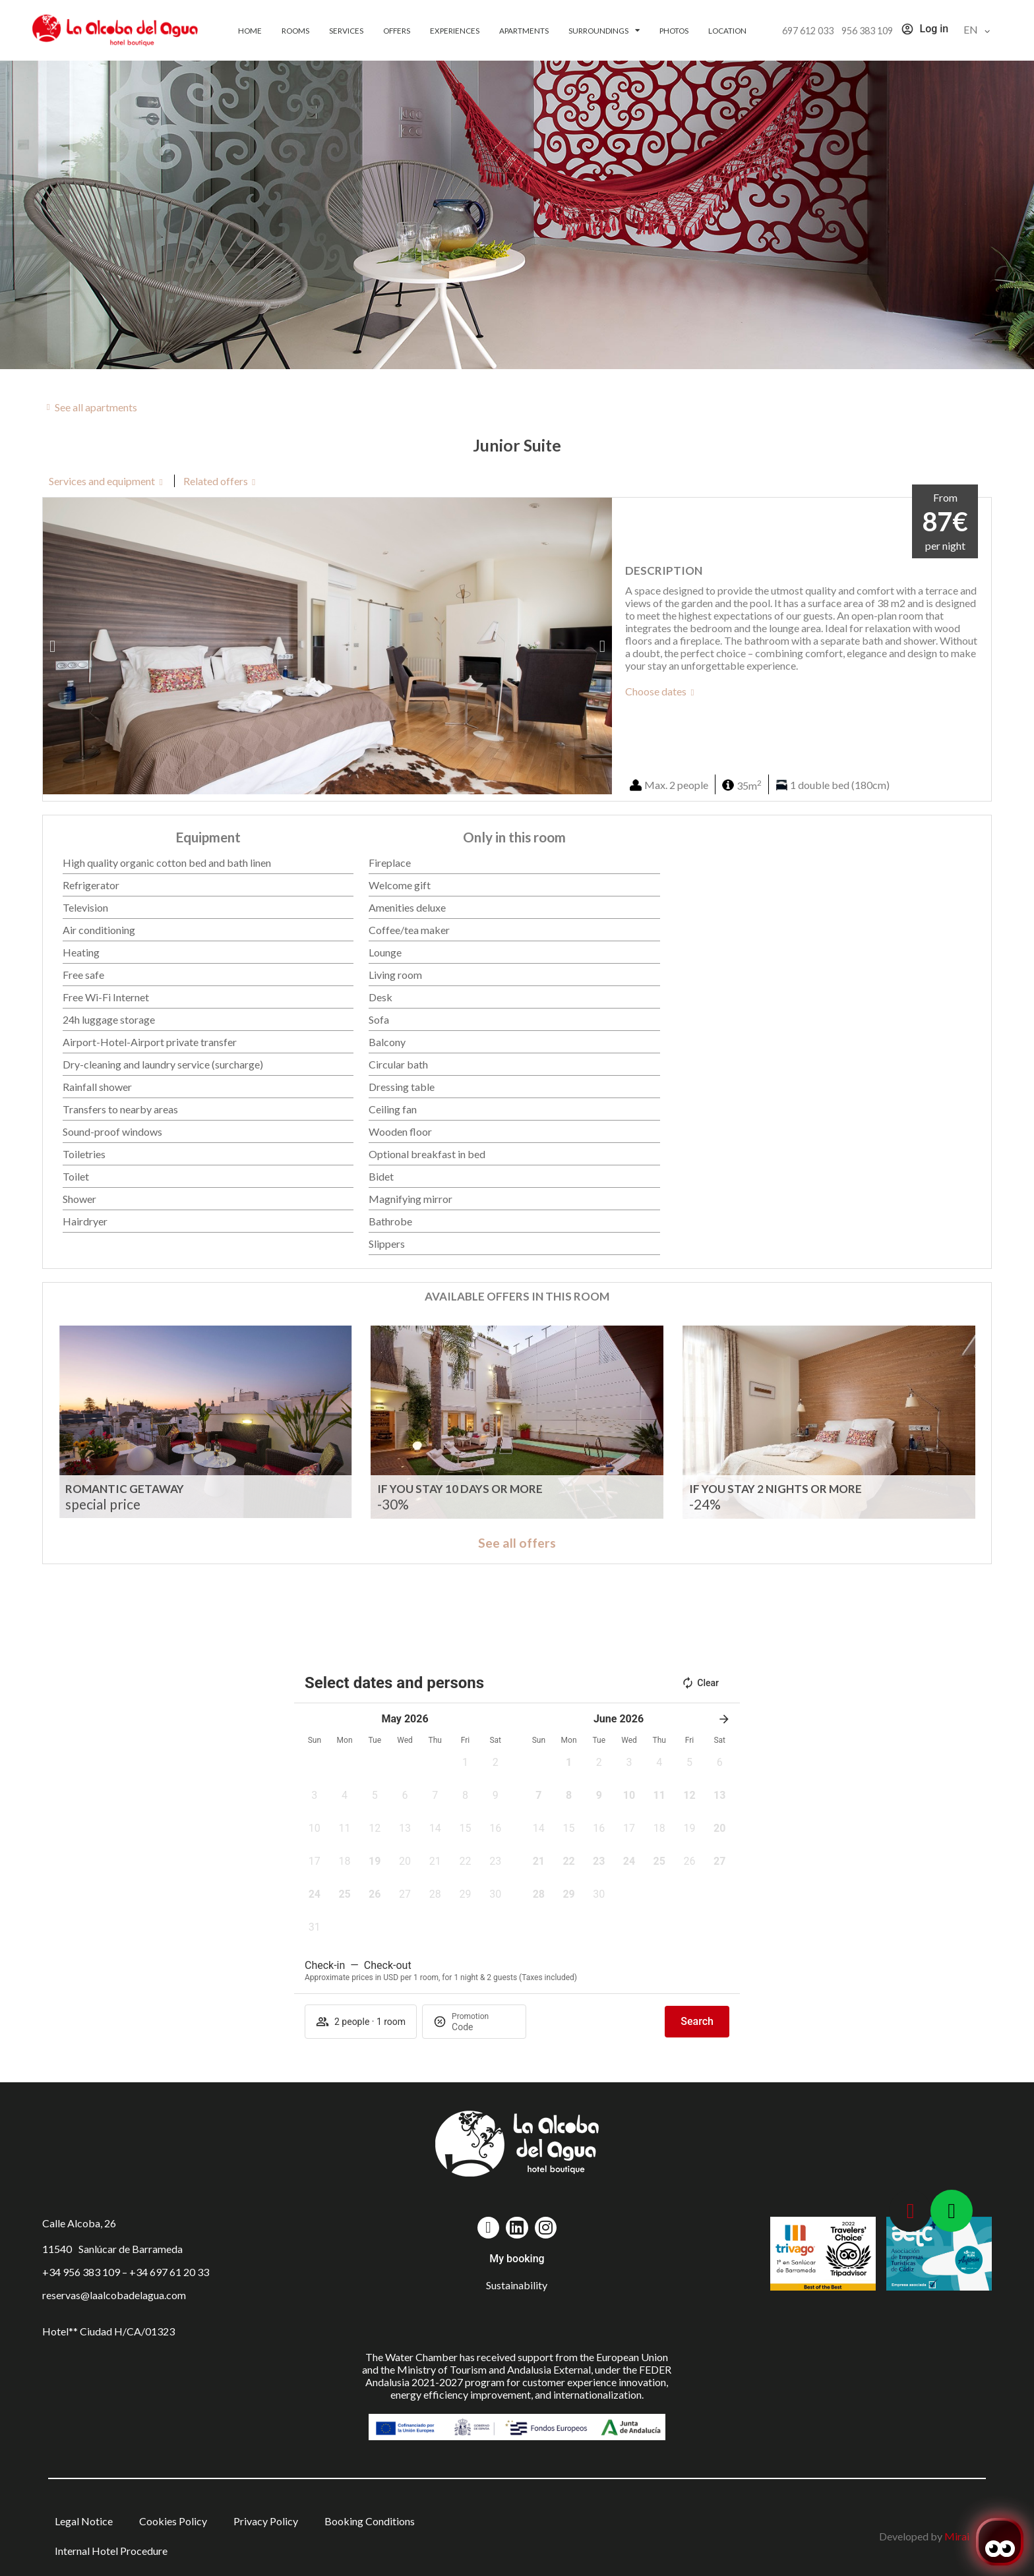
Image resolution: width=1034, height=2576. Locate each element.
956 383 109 (867, 30)
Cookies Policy (173, 2521)
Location (727, 30)
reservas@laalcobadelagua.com (114, 2295)
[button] (52, 646)
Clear (700, 1682)
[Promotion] (483, 2027)
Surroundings (604, 30)
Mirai (956, 2536)
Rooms (295, 30)
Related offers (215, 481)
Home (250, 30)
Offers (396, 30)
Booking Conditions (369, 2521)
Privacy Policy (265, 2521)
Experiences (454, 30)
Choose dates (655, 691)
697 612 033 (808, 30)
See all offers (517, 1542)
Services (346, 30)
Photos (673, 30)
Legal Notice (84, 2521)
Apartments (524, 30)
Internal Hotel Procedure (111, 2550)
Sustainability (516, 2285)
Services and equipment (102, 481)
